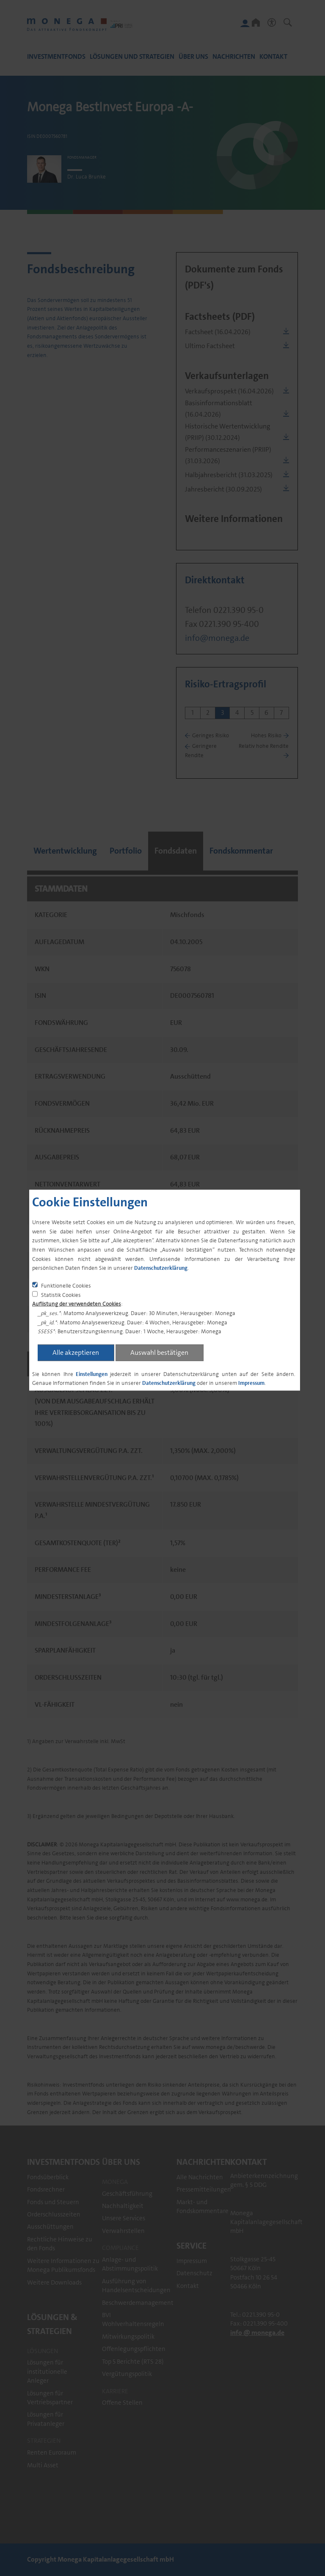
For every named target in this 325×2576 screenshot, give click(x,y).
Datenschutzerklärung (160, 1268)
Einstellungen (91, 1373)
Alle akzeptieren (75, 1352)
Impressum (251, 1383)
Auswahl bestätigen (159, 1352)
